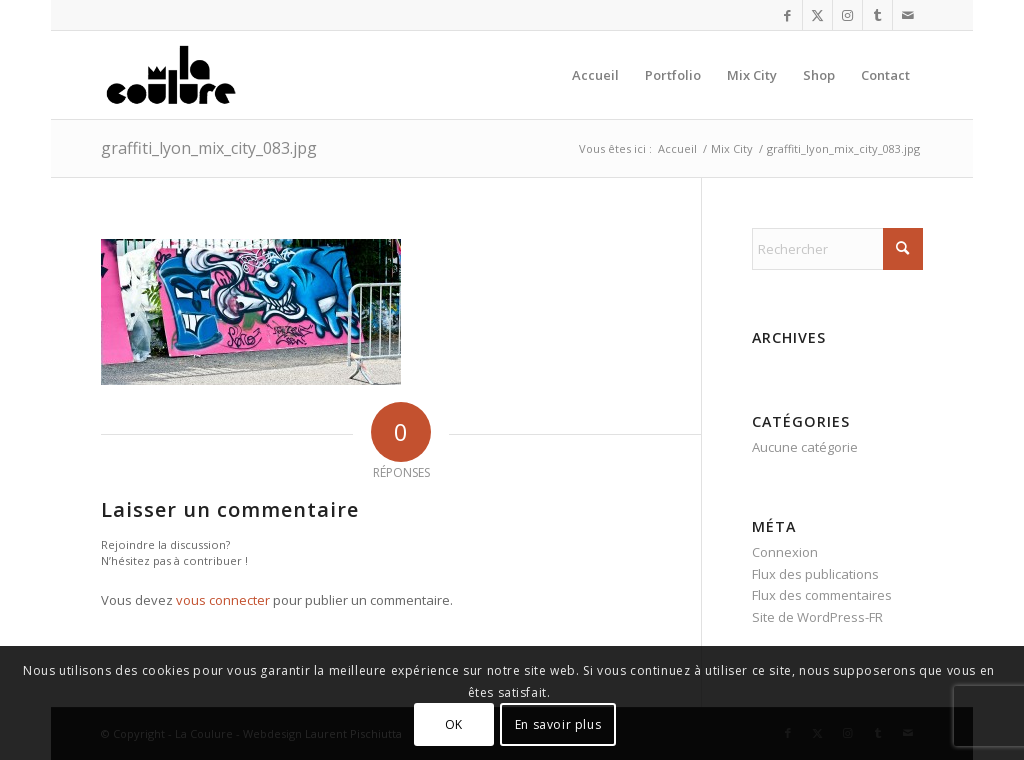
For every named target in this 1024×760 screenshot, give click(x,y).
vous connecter (223, 600)
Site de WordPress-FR (817, 617)
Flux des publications (815, 574)
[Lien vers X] (817, 15)
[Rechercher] (837, 249)
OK (454, 724)
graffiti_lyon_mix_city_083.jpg (209, 148)
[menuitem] (595, 75)
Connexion (785, 552)
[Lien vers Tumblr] (877, 15)
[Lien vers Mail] (908, 15)
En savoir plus (558, 724)
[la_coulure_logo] (172, 75)
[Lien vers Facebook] (787, 15)
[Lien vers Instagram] (847, 15)
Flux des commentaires (822, 595)
